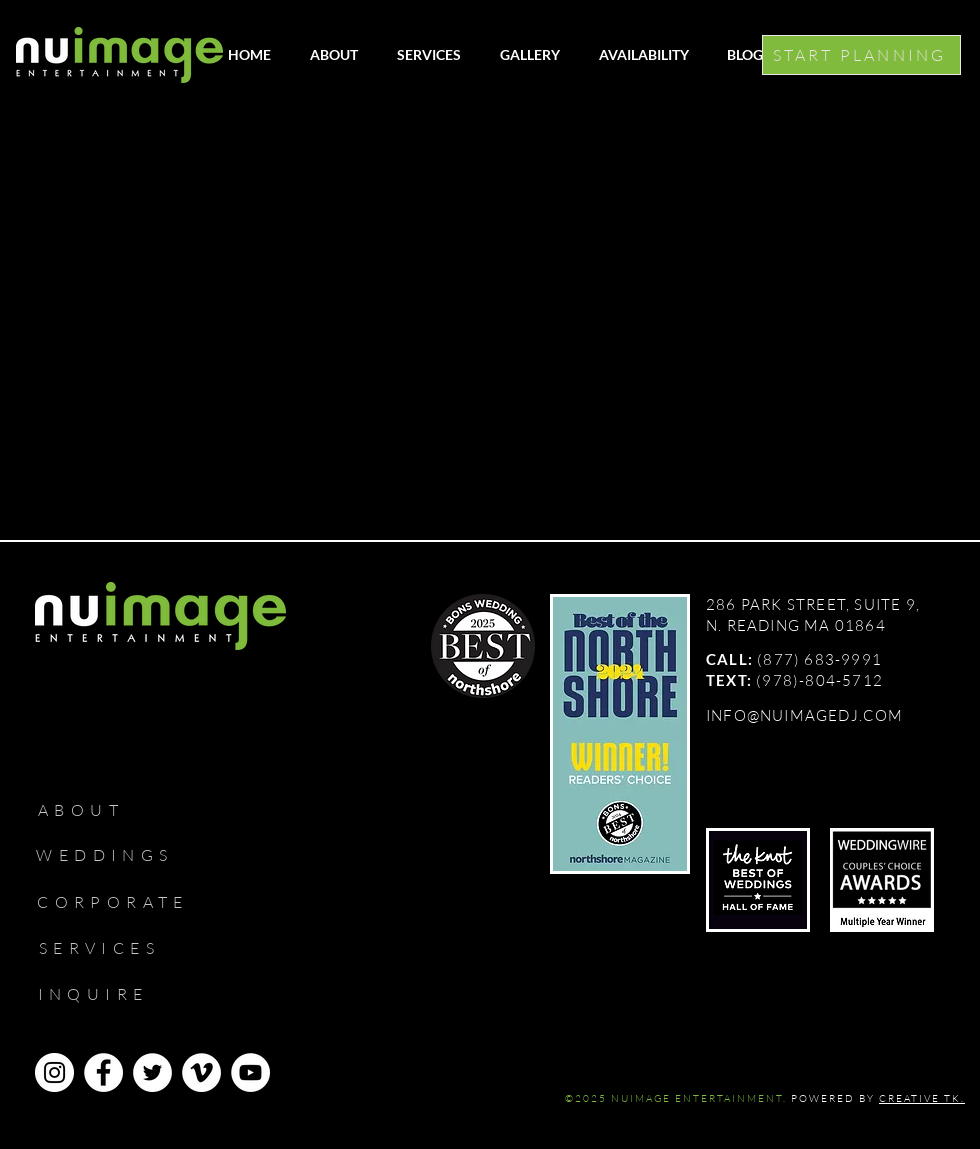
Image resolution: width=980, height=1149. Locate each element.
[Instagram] (54, 1072)
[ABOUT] (90, 810)
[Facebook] (103, 1072)
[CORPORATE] (122, 902)
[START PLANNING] (861, 55)
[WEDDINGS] (114, 855)
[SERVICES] (108, 948)
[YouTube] (250, 1072)
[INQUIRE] (102, 994)
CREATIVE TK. (922, 1098)
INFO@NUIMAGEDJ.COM (805, 715)
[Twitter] (152, 1072)
